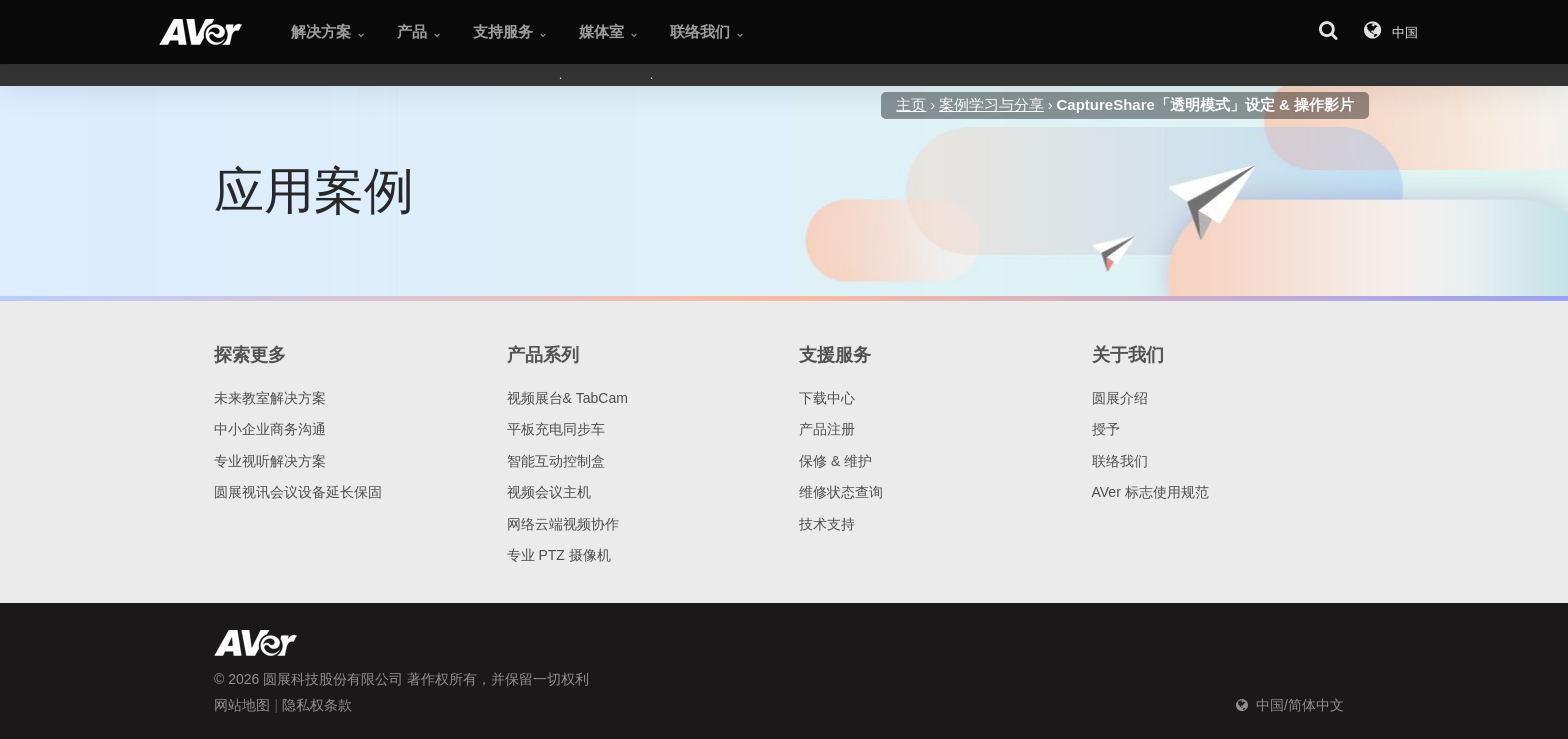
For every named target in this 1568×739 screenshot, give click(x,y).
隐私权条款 (317, 705)
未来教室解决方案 (270, 398)
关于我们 (1128, 355)
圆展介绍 (1120, 398)
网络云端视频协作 (563, 524)
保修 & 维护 (835, 461)
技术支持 (827, 524)
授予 (1106, 429)
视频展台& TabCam (567, 398)
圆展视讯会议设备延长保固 (298, 492)
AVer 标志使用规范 (1150, 492)
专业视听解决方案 (270, 461)
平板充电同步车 (556, 429)
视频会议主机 (549, 492)
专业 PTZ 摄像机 (559, 555)
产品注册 (827, 429)
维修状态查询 (841, 492)
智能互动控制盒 (556, 461)
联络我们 (1120, 461)
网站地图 (242, 705)
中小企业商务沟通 (270, 429)
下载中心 (827, 398)
